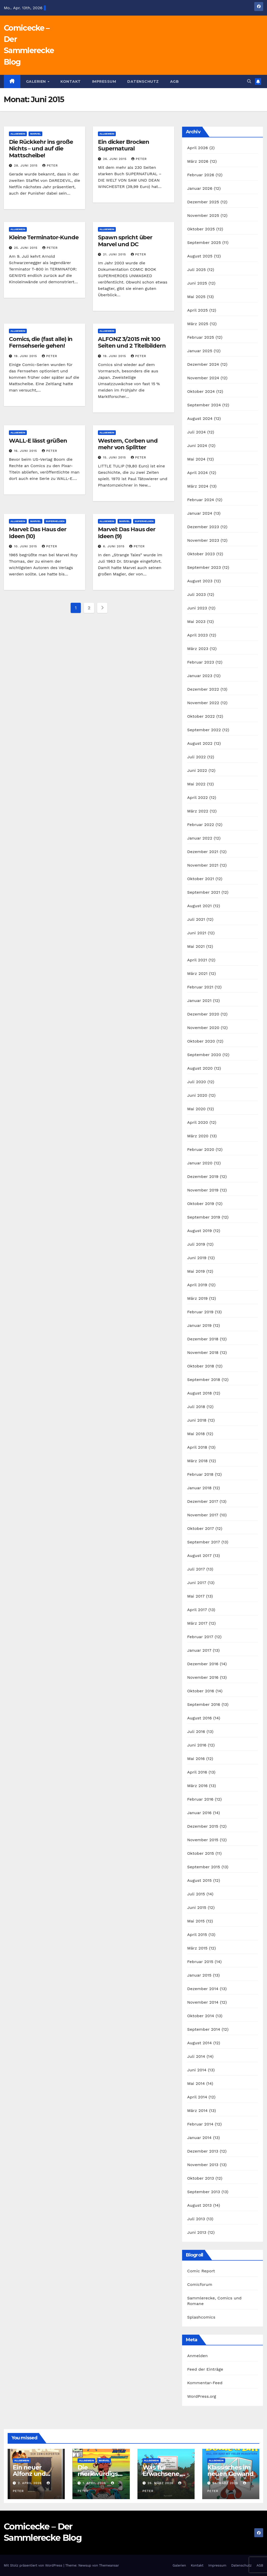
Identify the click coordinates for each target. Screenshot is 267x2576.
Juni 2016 (196, 1745)
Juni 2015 (196, 1907)
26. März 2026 (160, 2483)
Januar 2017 (199, 1650)
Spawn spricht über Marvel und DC (125, 240)
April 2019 (197, 1284)
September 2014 (203, 2029)
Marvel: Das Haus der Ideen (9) (126, 532)
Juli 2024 (196, 432)
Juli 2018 (196, 1406)
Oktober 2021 (200, 878)
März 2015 (197, 1948)
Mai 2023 (196, 621)
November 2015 (202, 1839)
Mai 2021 (196, 946)
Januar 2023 (199, 675)
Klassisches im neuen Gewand (230, 2470)
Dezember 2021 (202, 851)
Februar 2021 (200, 987)
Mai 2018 (196, 1433)
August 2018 (199, 1393)
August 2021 (199, 905)
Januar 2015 (199, 1975)
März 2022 (197, 811)
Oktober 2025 (201, 229)
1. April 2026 (95, 2483)
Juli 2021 (196, 919)
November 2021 (202, 865)
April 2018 (197, 1447)
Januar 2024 (199, 513)
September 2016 (203, 1704)
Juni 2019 (197, 1257)
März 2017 (197, 1623)
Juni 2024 (197, 445)
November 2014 (203, 2002)
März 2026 (197, 161)
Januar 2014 (199, 2137)
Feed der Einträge (205, 2369)
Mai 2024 (196, 459)
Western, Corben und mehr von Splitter (128, 444)
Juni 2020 (197, 1095)
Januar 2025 (199, 350)
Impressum (104, 81)
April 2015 (197, 1934)
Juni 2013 (196, 2232)
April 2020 (197, 1122)
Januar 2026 (199, 188)
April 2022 (197, 797)
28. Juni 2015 (26, 165)
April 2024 (197, 472)
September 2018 (203, 1379)
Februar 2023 (200, 662)
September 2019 (203, 1217)
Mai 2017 (196, 1596)
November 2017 (202, 1514)
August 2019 (199, 1230)
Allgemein (17, 133)
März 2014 (197, 2110)
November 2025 (203, 215)
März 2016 (197, 1785)
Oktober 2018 (200, 1366)
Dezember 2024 (203, 364)
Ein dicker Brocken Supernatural (123, 145)
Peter (50, 165)
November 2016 (203, 1677)
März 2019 (197, 1298)
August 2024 (199, 418)
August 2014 (199, 2042)
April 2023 (197, 635)
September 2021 (203, 892)
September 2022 (204, 729)
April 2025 (197, 310)
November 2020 (203, 1027)
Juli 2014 (196, 2056)
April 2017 (197, 1609)
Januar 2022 (199, 838)
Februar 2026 (200, 174)
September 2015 (203, 1866)
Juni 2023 (197, 608)
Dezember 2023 (203, 526)
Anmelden (197, 2355)
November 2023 (203, 540)
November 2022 (203, 702)
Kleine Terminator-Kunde (44, 237)
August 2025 (199, 256)
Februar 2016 (200, 1799)
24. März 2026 (225, 2483)
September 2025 (204, 242)
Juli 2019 (196, 1244)
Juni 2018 (197, 1420)
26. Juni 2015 (115, 159)
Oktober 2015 (200, 1853)
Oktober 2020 (201, 1041)
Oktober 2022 (201, 716)
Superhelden (55, 521)
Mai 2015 (196, 1921)
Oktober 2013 (200, 2178)
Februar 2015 (200, 1961)
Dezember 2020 (203, 1014)
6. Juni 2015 (114, 546)
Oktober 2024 (201, 391)
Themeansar (109, 2565)
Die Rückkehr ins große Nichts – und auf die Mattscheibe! (41, 148)
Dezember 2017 (202, 1501)
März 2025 (197, 323)
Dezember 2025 (203, 201)
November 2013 (202, 2164)
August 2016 (199, 1718)
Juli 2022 (196, 756)
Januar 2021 (199, 1000)
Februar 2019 (200, 1311)
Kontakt (70, 81)
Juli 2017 (196, 1569)
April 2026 (197, 147)
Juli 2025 (196, 269)
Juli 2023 (196, 594)
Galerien (36, 81)
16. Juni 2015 (26, 451)
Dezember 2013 (202, 2151)
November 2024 (203, 377)
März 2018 (197, 1460)
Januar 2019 (199, 1325)
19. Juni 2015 (26, 356)
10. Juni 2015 (26, 546)
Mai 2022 (196, 784)
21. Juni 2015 (115, 254)
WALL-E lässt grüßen (38, 440)
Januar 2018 (199, 1487)
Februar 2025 (200, 337)
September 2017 (203, 1542)
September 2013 (203, 2191)
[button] (249, 81)
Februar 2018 (200, 1474)
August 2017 (199, 1555)
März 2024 (197, 486)
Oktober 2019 (200, 1203)
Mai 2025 (196, 296)
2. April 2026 (30, 2483)
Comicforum (199, 2284)
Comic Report (201, 2270)
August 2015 (199, 1880)
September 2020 (204, 1054)
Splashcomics (201, 2317)
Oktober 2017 (200, 1528)
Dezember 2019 (203, 1176)
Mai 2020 (196, 1108)
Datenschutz (143, 81)
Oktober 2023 (201, 553)
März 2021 (197, 973)
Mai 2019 (196, 1271)
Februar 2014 (200, 2124)
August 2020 (200, 1068)
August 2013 (199, 2205)
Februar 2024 (200, 499)
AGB (174, 81)
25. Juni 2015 (26, 248)
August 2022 (199, 743)
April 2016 (197, 1772)
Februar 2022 (200, 824)
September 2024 (204, 405)
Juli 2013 (196, 2218)
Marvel (35, 133)
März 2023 (197, 648)
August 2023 (199, 580)
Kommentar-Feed (204, 2382)
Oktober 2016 (200, 1690)
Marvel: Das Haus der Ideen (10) (37, 532)
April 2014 (197, 2097)
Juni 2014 (197, 2069)
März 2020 (198, 1135)
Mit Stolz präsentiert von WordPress (33, 2565)
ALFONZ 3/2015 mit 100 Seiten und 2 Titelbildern (132, 342)
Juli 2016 (196, 1731)
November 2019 (203, 1190)
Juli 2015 (196, 1894)
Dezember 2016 (202, 1663)
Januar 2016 (199, 1812)
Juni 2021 (196, 932)
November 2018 (203, 1352)
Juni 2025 (197, 283)
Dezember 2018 (203, 1339)
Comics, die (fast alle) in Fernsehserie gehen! (40, 342)
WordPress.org (201, 2396)
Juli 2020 (196, 1081)
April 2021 (197, 960)
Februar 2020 (200, 1149)
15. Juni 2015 (115, 457)
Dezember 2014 (202, 1988)
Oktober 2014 (200, 2015)
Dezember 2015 (202, 1826)
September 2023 (204, 567)
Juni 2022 (197, 770)
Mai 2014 (196, 2083)
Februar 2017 (200, 1636)
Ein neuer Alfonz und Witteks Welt (33, 2474)
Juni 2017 (196, 1582)
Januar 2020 (199, 1163)
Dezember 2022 (203, 689)
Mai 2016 (196, 1758)
